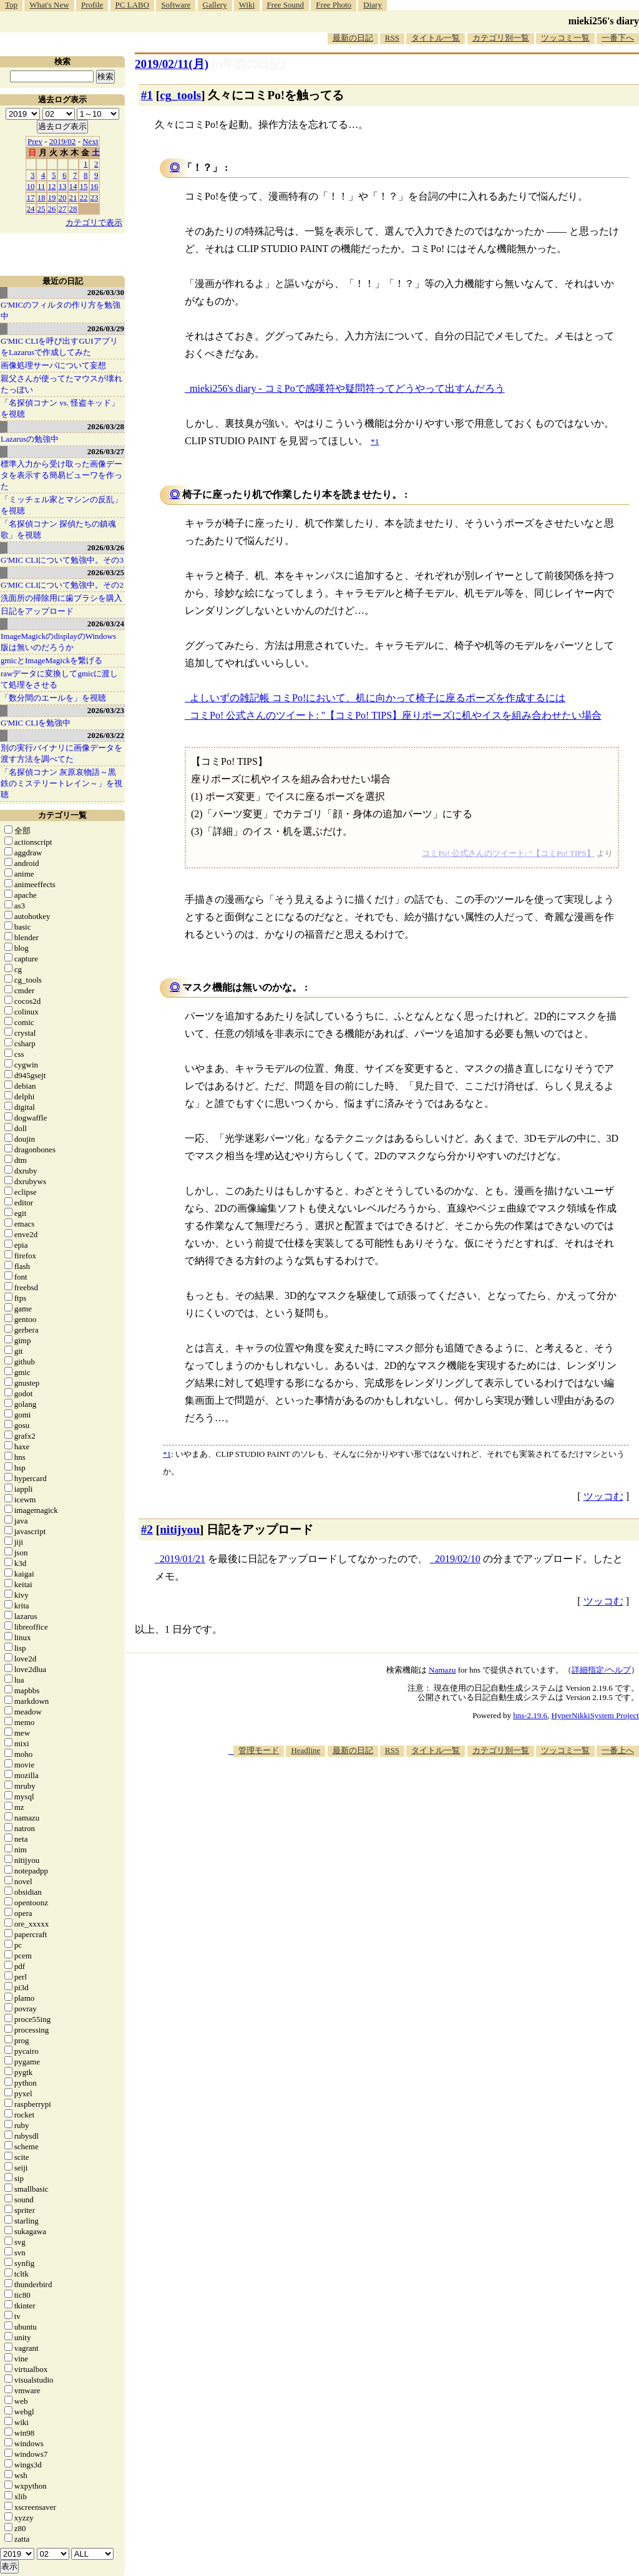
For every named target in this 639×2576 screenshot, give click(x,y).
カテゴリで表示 (94, 222)
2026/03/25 (105, 572)
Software (175, 4)
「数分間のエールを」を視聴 (53, 697)
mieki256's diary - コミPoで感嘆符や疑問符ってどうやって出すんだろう (347, 388)
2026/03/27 (105, 451)
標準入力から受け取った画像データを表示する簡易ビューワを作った (61, 475)
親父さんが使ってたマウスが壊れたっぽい (61, 384)
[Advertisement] (412, 1794)
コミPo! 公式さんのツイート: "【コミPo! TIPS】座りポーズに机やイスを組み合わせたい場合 (396, 715)
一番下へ (618, 37)
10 (31, 186)
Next (90, 141)
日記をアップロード (37, 611)
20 (63, 197)
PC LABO (132, 4)
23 (94, 197)
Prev (34, 141)
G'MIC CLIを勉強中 (36, 722)
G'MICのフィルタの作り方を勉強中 (60, 310)
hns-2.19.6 (530, 1715)
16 (94, 186)
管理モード (258, 1750)
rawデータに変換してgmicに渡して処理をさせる (59, 679)
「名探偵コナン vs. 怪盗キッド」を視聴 (60, 408)
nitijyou (180, 1529)
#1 (147, 95)
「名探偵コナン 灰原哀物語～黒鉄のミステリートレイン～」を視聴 (61, 783)
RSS (392, 37)
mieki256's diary (603, 21)
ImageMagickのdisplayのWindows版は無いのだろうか (58, 641)
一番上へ (618, 1750)
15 (84, 186)
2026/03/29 (105, 328)
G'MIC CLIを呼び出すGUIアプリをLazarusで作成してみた (59, 346)
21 (73, 197)
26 (52, 208)
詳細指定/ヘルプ (601, 1669)
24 (31, 208)
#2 (147, 1529)
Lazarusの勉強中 (30, 439)
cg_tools (180, 95)
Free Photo (333, 4)
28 (73, 208)
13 (63, 186)
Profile (92, 4)
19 (52, 197)
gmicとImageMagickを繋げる (51, 660)
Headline (305, 1750)
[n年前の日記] (248, 63)
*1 (167, 1454)
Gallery (215, 4)
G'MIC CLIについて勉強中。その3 (62, 560)
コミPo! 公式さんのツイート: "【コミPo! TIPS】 (508, 853)
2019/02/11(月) (171, 63)
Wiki (247, 4)
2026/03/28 (105, 426)
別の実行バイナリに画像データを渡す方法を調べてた (61, 753)
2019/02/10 (457, 1558)
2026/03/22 (105, 735)
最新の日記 (353, 37)
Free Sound (286, 4)
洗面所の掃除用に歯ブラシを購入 (61, 598)
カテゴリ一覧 (62, 815)
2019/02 (62, 141)
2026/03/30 (105, 292)
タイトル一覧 (435, 37)
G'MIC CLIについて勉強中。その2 (62, 585)
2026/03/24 (105, 623)
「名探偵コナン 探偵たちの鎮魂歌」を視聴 (58, 529)
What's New (49, 4)
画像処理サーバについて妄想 (53, 365)
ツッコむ (603, 1496)
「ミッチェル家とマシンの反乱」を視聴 (61, 505)
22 (84, 197)
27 (63, 208)
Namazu (442, 1669)
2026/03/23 (105, 710)
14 (73, 186)
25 (41, 208)
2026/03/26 (105, 547)
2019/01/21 (182, 1558)
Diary (372, 4)
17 (31, 197)
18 (41, 197)
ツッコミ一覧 (565, 37)
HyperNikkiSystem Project (595, 1715)
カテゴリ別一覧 (500, 37)
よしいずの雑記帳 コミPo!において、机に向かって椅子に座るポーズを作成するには (377, 698)
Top (11, 4)
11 (41, 186)
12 (52, 186)
